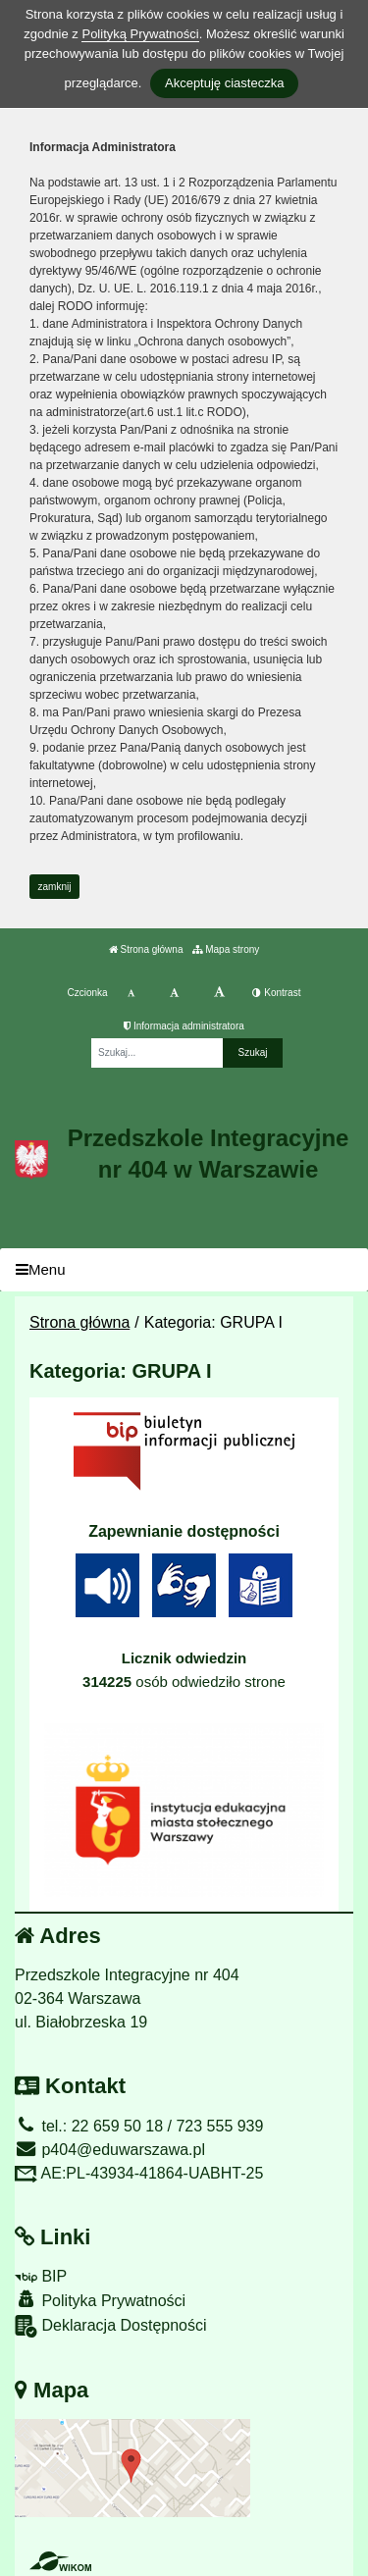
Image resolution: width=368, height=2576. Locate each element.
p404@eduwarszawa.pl (110, 2149)
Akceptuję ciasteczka (224, 83)
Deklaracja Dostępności (111, 2326)
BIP (41, 2276)
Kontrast (276, 992)
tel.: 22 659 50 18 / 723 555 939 (139, 2126)
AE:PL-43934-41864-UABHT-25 (139, 2173)
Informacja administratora (184, 1026)
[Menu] (184, 1270)
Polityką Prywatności (139, 33)
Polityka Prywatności (100, 2299)
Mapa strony (225, 949)
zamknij (55, 886)
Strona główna (146, 949)
